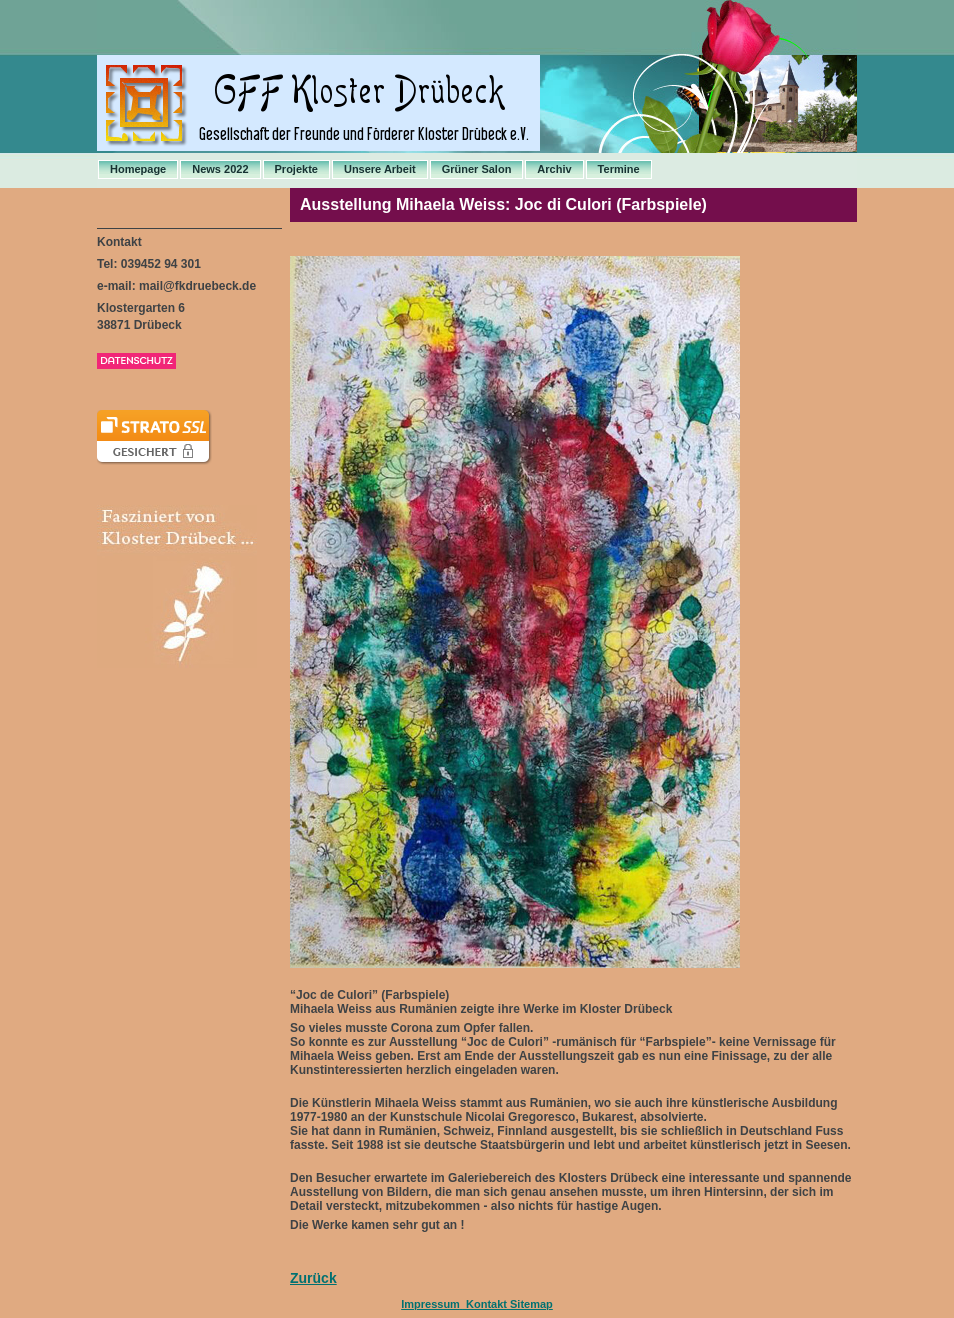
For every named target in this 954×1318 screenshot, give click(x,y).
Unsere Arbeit (380, 169)
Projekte (296, 169)
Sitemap (531, 1304)
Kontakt (485, 1304)
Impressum (430, 1304)
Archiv (554, 169)
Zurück (313, 1278)
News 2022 (220, 169)
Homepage (138, 169)
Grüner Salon (477, 169)
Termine (619, 169)
